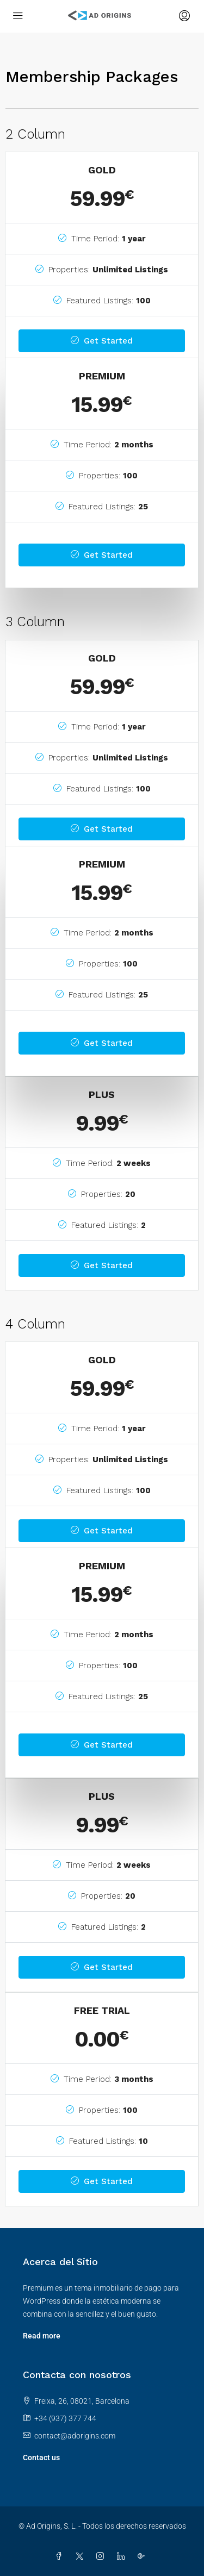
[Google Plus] (144, 2556)
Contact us (41, 2457)
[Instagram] (102, 2556)
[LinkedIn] (123, 2556)
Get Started (102, 341)
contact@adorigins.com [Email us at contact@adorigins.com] (74, 2435)
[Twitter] (82, 2556)
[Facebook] (61, 2556)
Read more (41, 2335)
